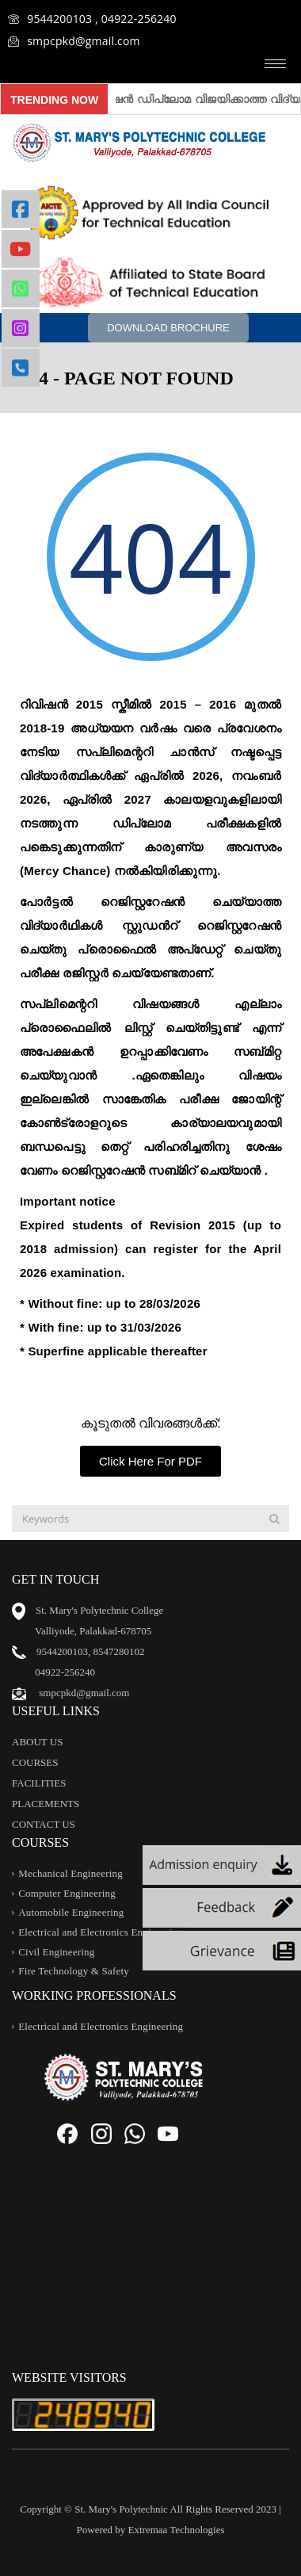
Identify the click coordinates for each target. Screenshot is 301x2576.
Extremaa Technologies (176, 2530)
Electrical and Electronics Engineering (100, 1932)
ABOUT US (37, 1742)
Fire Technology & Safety (73, 1972)
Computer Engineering (67, 1893)
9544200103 (62, 1651)
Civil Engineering (56, 1952)
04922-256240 (65, 1672)
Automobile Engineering (71, 1913)
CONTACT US (43, 1824)
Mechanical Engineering (70, 1873)
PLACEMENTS (45, 1804)
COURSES (35, 1762)
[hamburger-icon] (275, 63)
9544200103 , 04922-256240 (92, 18)
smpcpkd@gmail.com (74, 40)
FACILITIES (39, 1783)
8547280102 (119, 1651)
